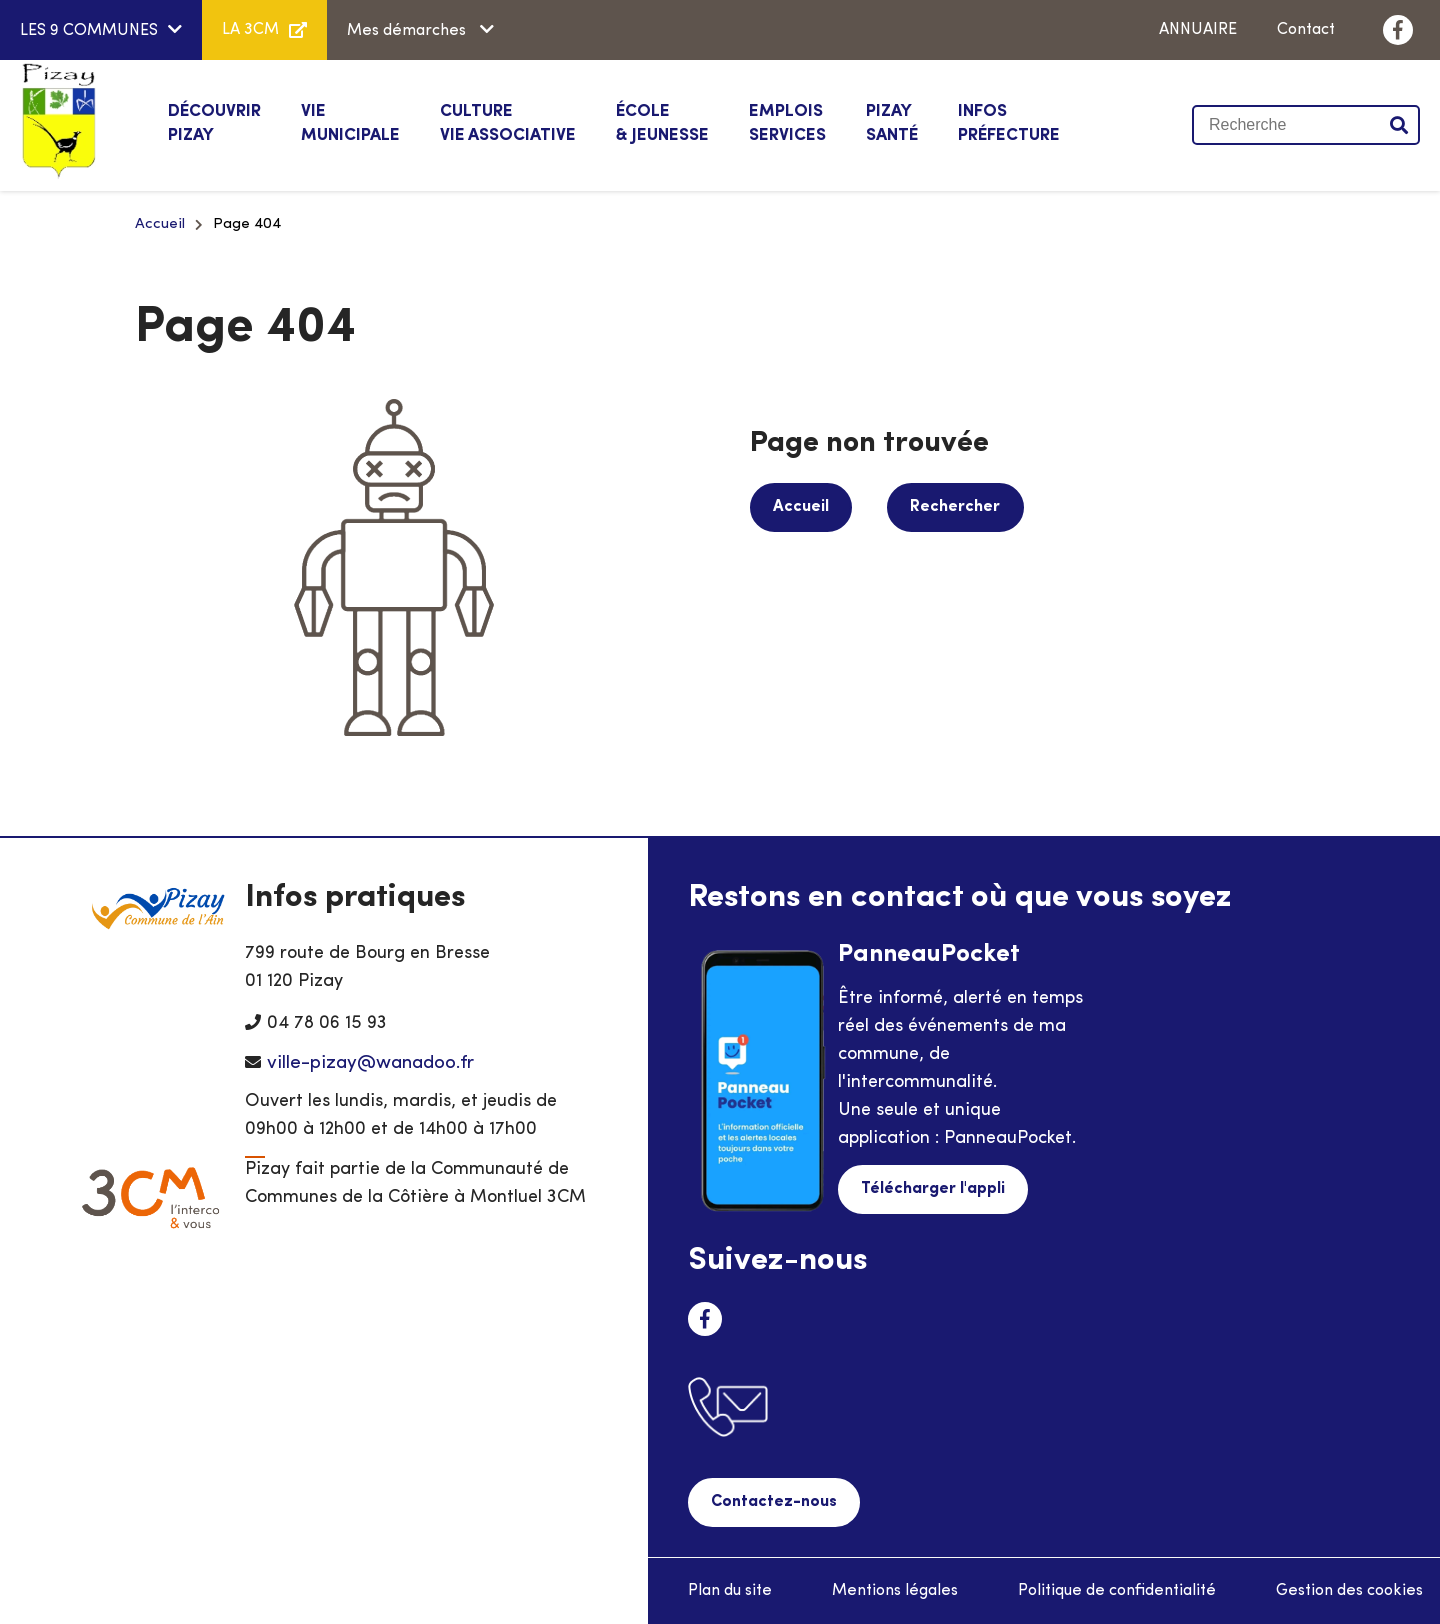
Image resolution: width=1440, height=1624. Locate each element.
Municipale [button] (350, 122)
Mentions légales (895, 1590)
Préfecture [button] (1009, 122)
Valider (1400, 125)
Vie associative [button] (508, 122)
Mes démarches (408, 31)
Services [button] (787, 122)
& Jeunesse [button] (662, 122)
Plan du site (730, 1590)
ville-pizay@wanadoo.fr (370, 1063)
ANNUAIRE (1198, 30)
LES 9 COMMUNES (89, 31)
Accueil (160, 224)
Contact (1306, 30)
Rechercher (952, 507)
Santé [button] (892, 122)
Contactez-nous (773, 1502)
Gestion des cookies (1349, 1590)
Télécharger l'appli (932, 1189)
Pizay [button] (214, 122)
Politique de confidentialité (1117, 1590)
